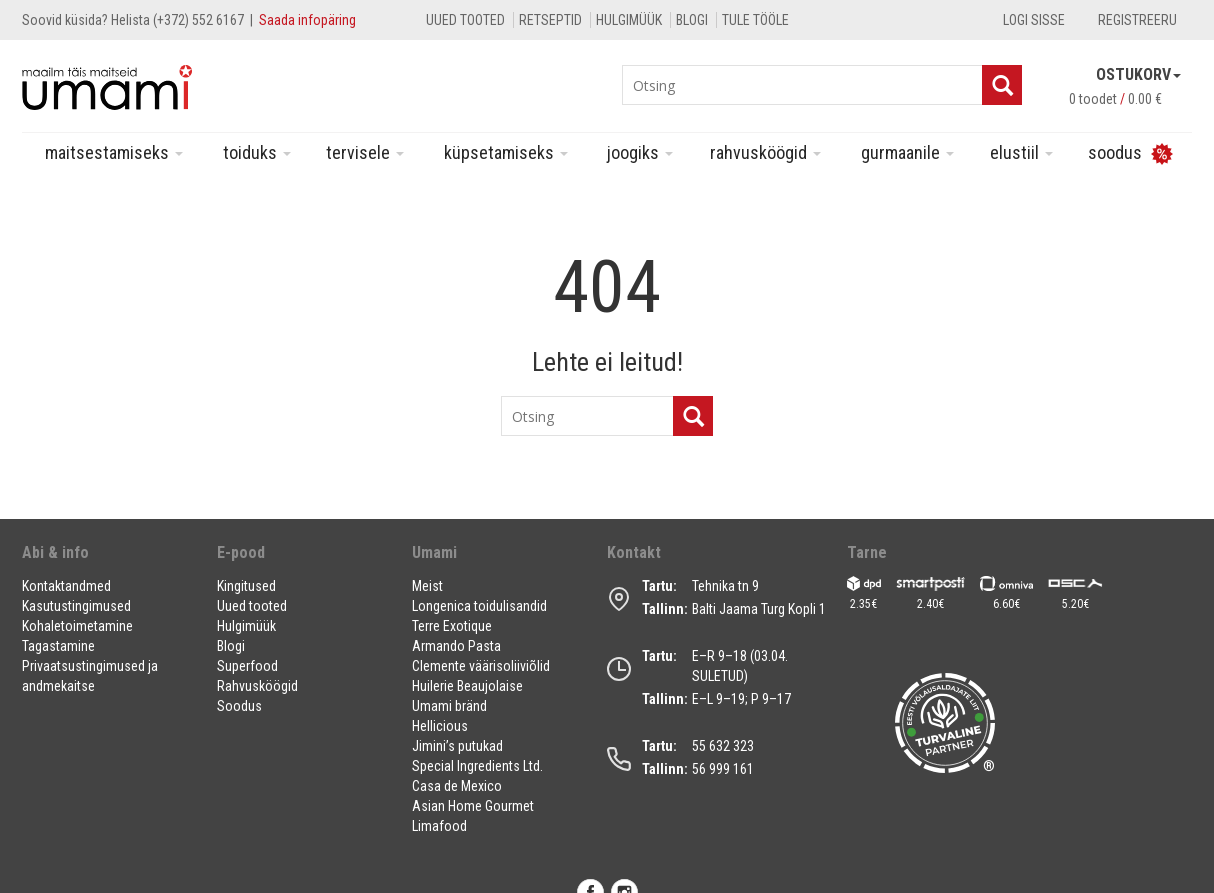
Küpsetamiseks (506, 152)
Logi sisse (1034, 20)
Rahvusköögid (765, 152)
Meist (427, 586)
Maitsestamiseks (114, 152)
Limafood (439, 826)
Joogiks (640, 152)
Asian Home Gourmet (473, 806)
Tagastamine (58, 646)
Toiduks (257, 152)
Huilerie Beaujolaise (467, 686)
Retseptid (550, 20)
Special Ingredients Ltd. (477, 766)
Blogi (692, 20)
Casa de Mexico (457, 786)
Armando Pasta (456, 646)
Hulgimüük (629, 20)
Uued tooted (465, 20)
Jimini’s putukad (457, 746)
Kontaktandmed (66, 586)
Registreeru (1137, 20)
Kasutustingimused (76, 606)
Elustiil (1021, 152)
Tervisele (365, 152)
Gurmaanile (907, 152)
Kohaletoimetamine (77, 626)
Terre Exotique (452, 626)
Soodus (239, 706)
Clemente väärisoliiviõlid (481, 666)
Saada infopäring (307, 20)
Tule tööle (755, 20)
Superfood (247, 666)
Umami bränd (449, 706)
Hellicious (440, 726)
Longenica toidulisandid (479, 606)
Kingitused (246, 586)
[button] (107, 560)
